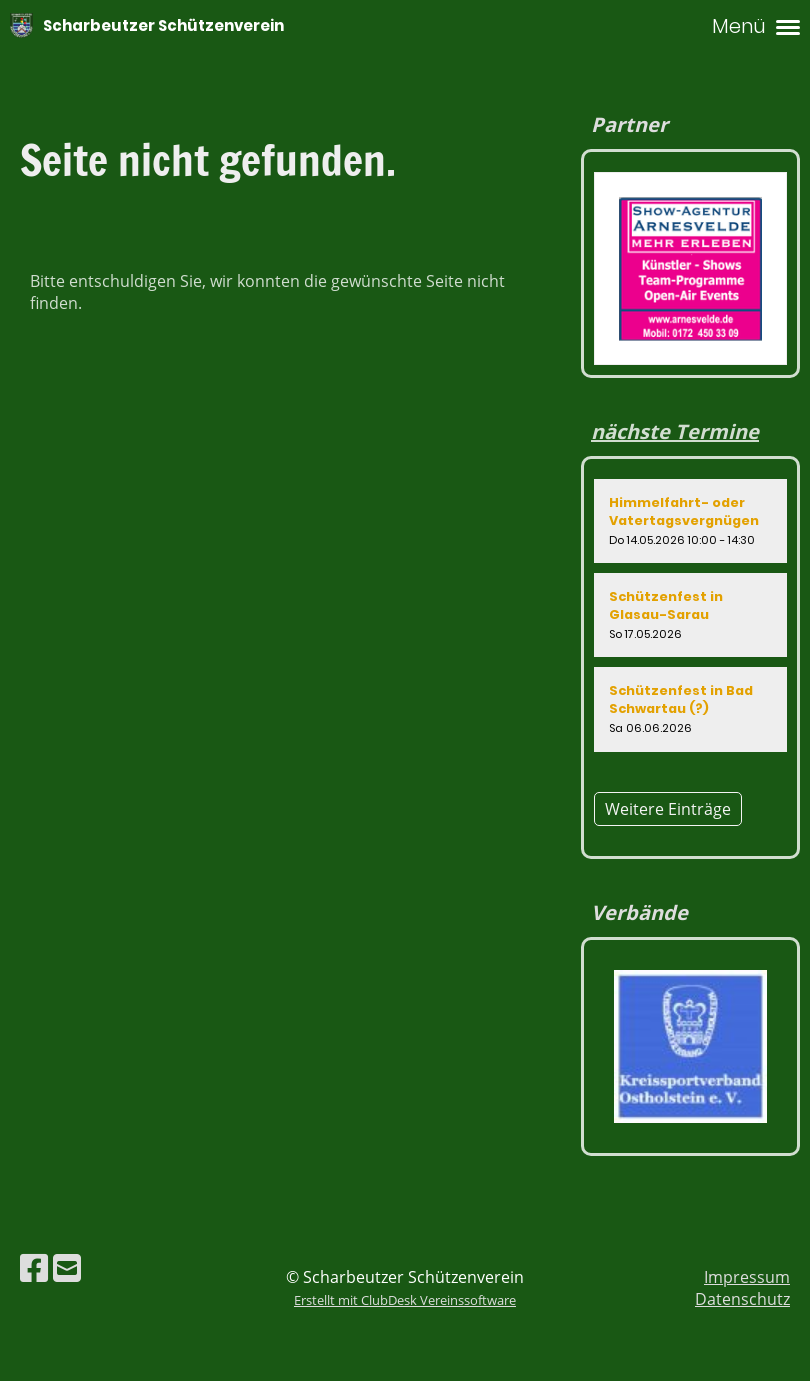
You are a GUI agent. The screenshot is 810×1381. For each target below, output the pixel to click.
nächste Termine (675, 431)
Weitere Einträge (668, 809)
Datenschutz (742, 1299)
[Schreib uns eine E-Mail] (67, 1267)
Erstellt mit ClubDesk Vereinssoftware (405, 1300)
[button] (690, 521)
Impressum (747, 1277)
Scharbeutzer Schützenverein (163, 25)
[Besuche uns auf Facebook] (34, 1267)
